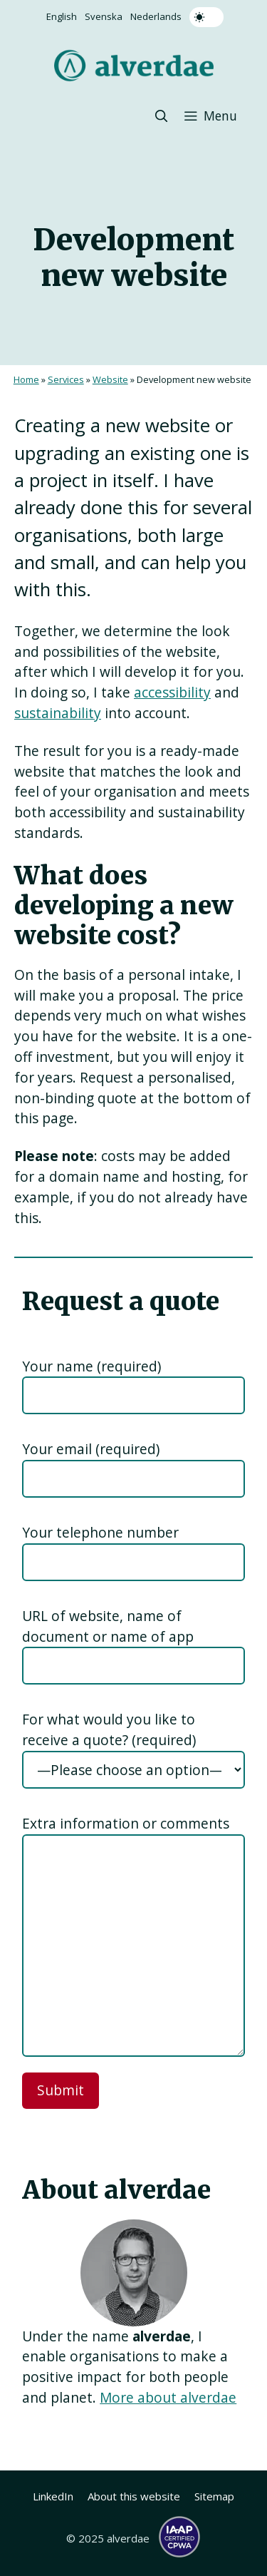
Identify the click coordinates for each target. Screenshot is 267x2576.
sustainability (57, 712)
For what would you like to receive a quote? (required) (109, 1729)
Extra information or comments (125, 1823)
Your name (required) (91, 1366)
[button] (162, 115)
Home (26, 379)
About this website (134, 2496)
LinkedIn (53, 2496)
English (61, 16)
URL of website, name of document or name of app (108, 1626)
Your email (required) (90, 1448)
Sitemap (214, 2496)
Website (110, 379)
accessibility (172, 692)
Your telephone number (100, 1532)
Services (66, 379)
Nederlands (156, 16)
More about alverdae (168, 2397)
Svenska (103, 16)
